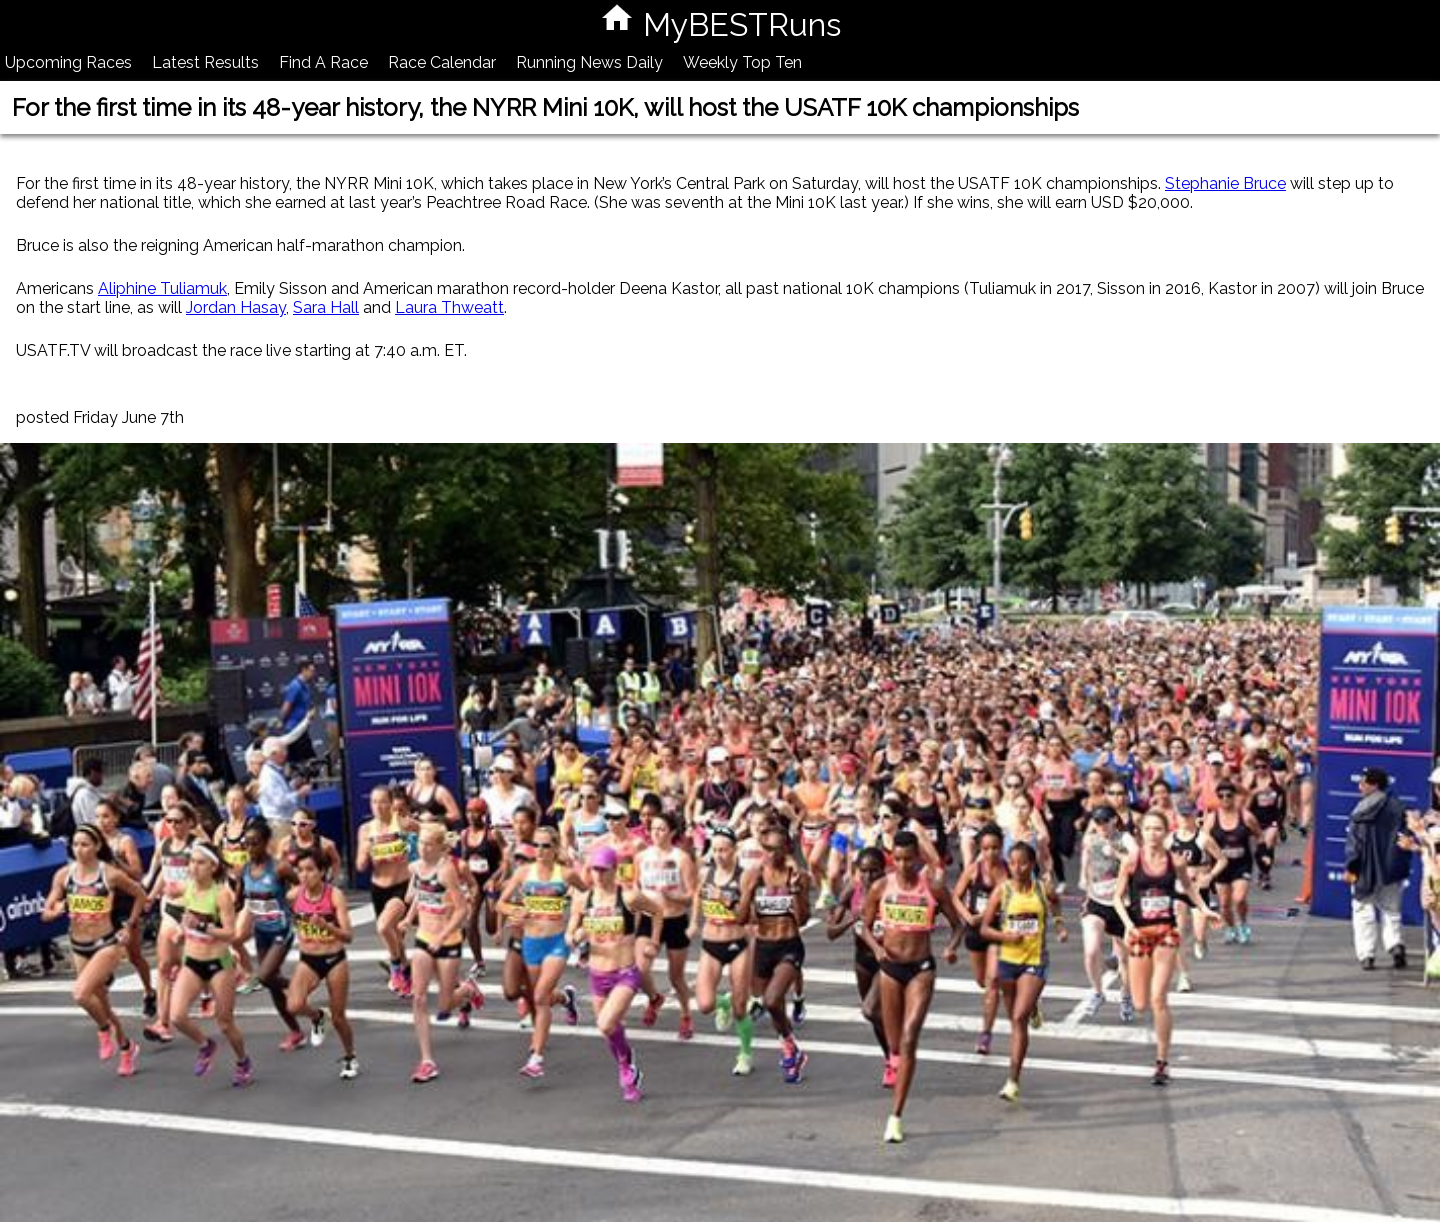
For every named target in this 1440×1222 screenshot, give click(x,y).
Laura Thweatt (449, 307)
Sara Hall (326, 307)
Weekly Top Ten (742, 62)
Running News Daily (589, 62)
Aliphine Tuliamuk (162, 288)
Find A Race (323, 62)
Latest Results (205, 62)
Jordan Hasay (236, 307)
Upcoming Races (68, 62)
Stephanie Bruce (1225, 183)
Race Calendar (442, 62)
